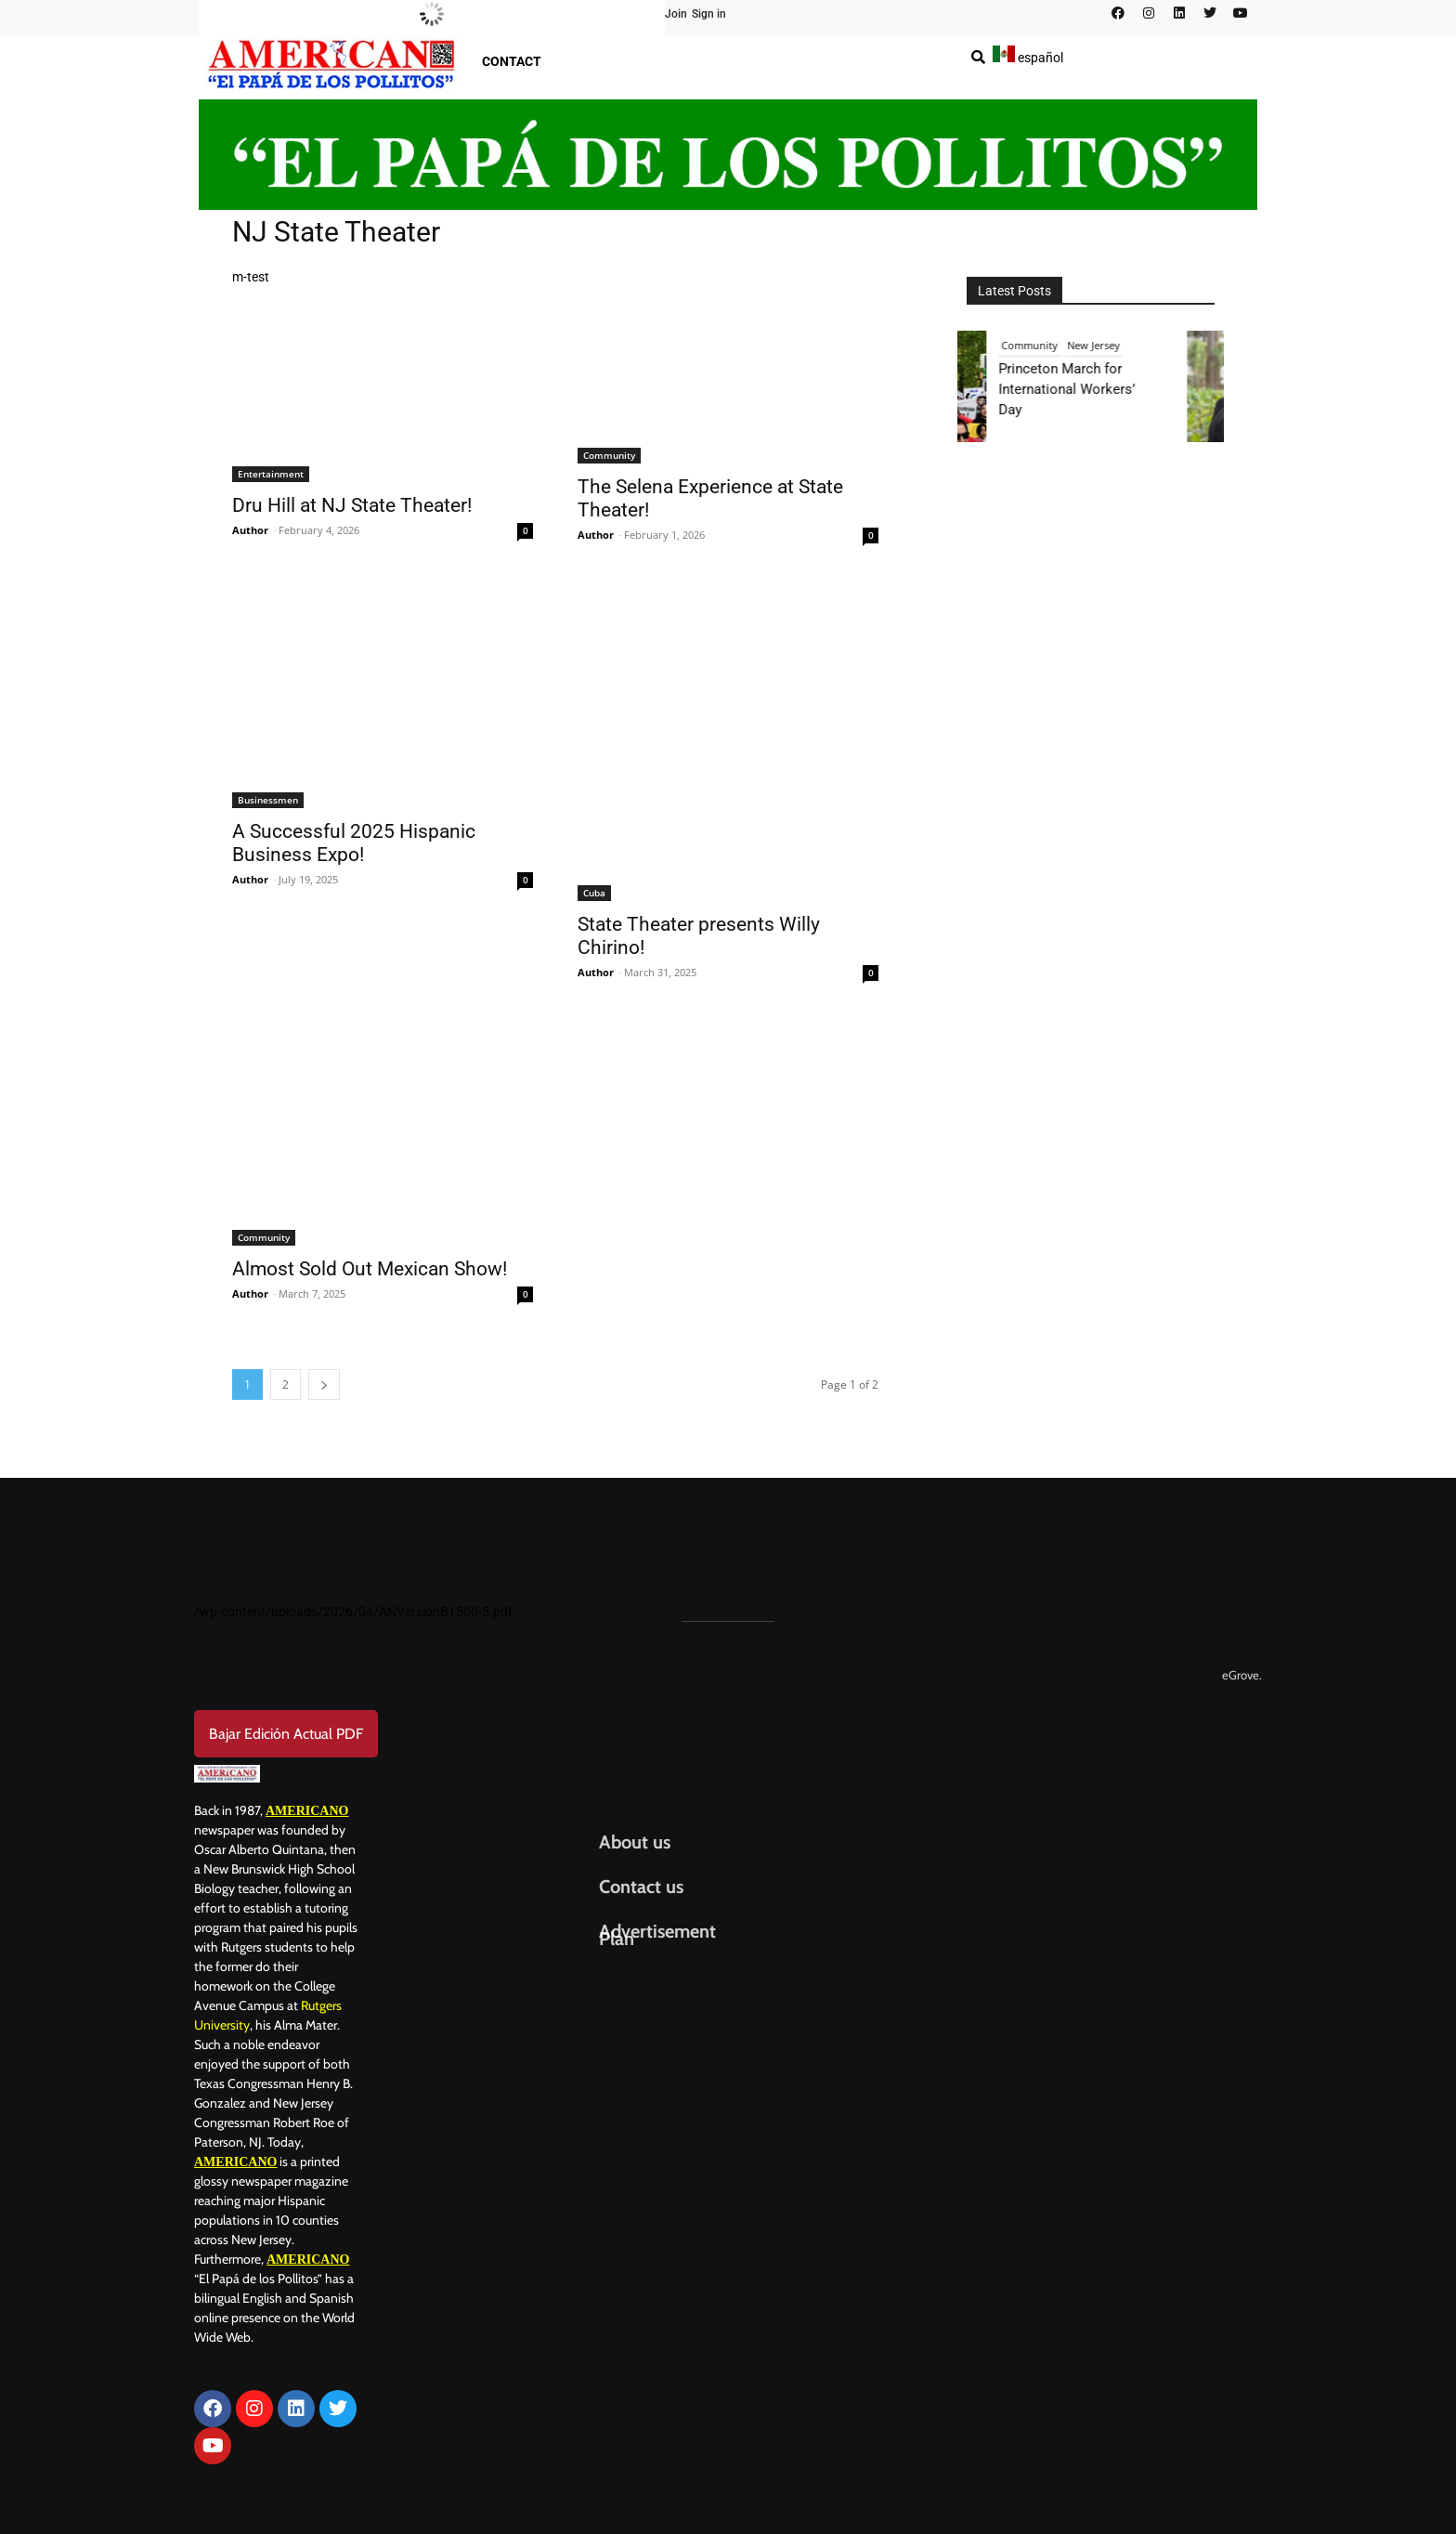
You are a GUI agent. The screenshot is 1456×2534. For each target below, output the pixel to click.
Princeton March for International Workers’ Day (1076, 389)
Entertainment (271, 473)
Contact (511, 61)
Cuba (594, 892)
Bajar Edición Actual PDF (286, 1734)
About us (634, 1842)
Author (250, 530)
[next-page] (324, 1384)
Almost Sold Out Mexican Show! (369, 1269)
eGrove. (1242, 1674)
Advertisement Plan (657, 1935)
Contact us (641, 1886)
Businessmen (268, 799)
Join (676, 13)
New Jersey (1103, 345)
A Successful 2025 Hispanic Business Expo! (353, 843)
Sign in (709, 13)
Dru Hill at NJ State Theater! (352, 505)
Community (609, 455)
